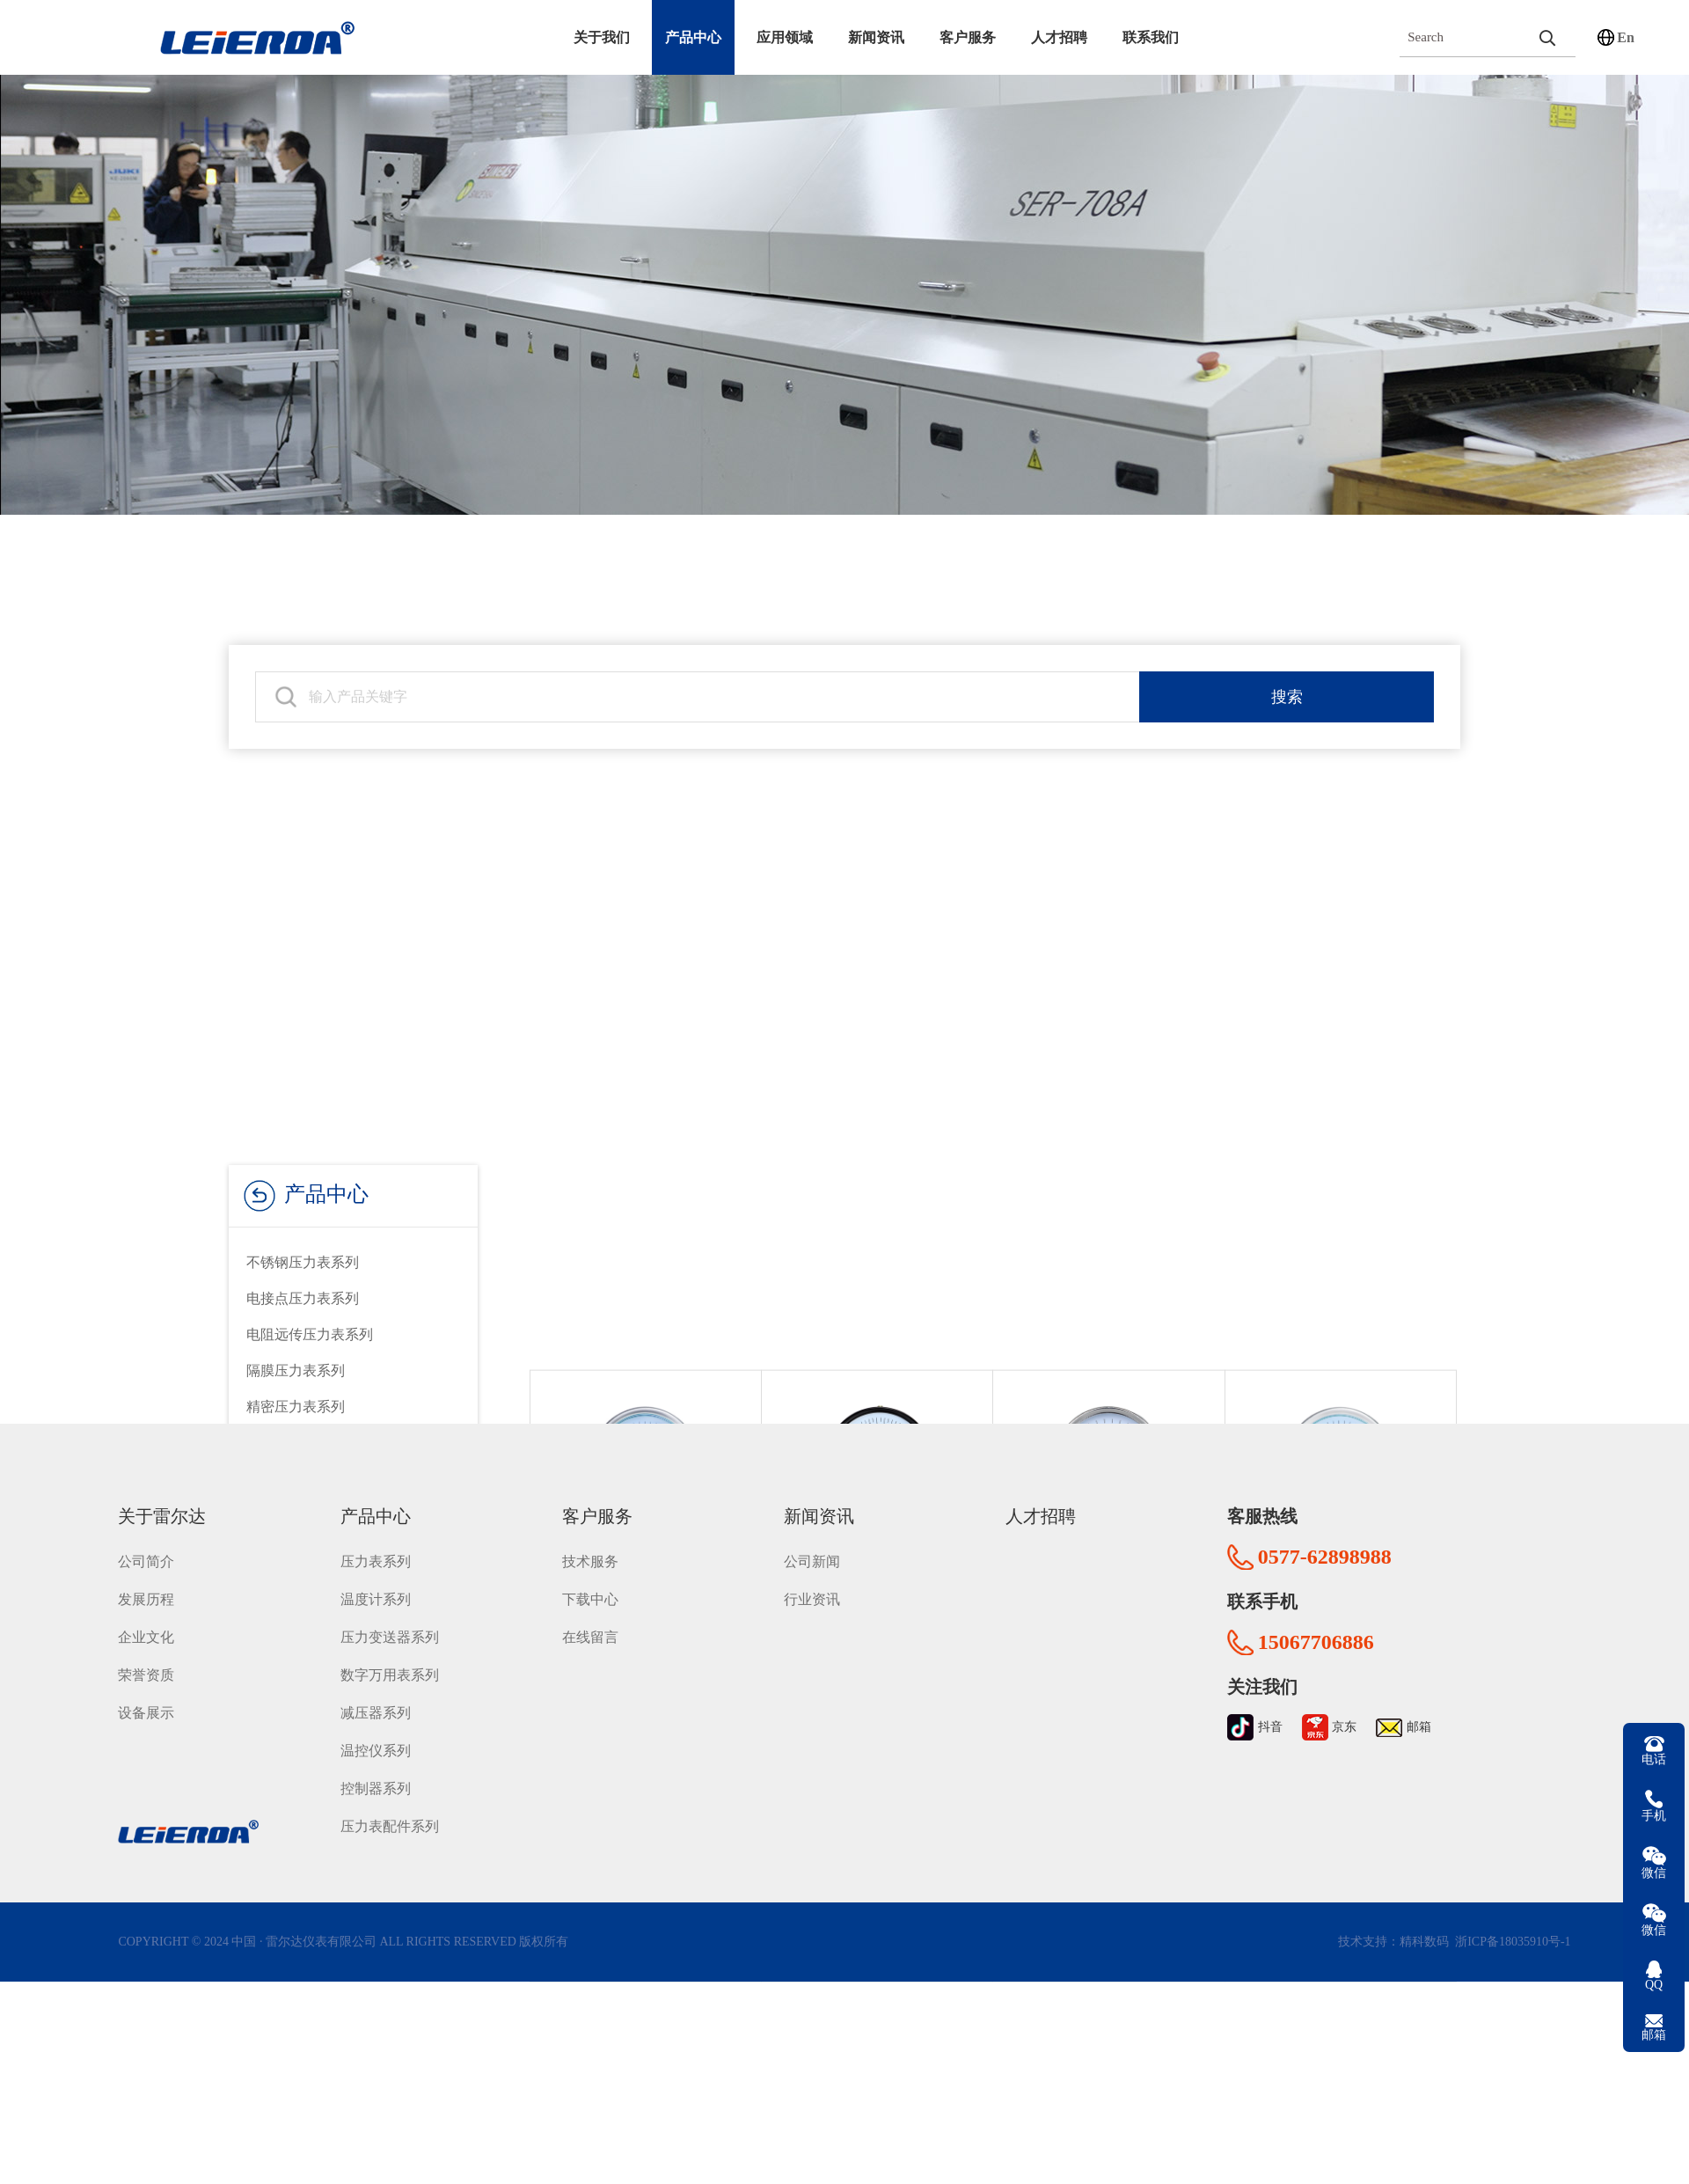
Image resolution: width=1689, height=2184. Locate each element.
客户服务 (968, 37)
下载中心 (590, 1582)
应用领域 (785, 37)
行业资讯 (812, 1582)
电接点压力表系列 (302, 1298)
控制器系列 (375, 1771)
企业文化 (146, 1620)
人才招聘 (1059, 37)
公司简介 (146, 1544)
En (1625, 37)
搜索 (1287, 684)
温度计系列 (375, 1582)
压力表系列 (375, 1544)
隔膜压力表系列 (295, 1370)
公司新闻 (812, 1544)
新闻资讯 (876, 37)
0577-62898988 (1325, 1539)
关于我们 (602, 37)
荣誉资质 (146, 1658)
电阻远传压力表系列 (309, 1334)
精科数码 (1424, 1924)
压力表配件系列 (389, 1809)
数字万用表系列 (389, 1658)
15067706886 (1316, 1625)
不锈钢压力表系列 (302, 1262)
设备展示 (146, 1696)
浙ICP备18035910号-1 (1511, 1924)
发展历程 (146, 1582)
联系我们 (1150, 37)
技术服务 (590, 1544)
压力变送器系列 (389, 1620)
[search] (1547, 37)
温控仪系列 (375, 1733)
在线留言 (590, 1620)
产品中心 (693, 37)
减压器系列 (375, 1696)
